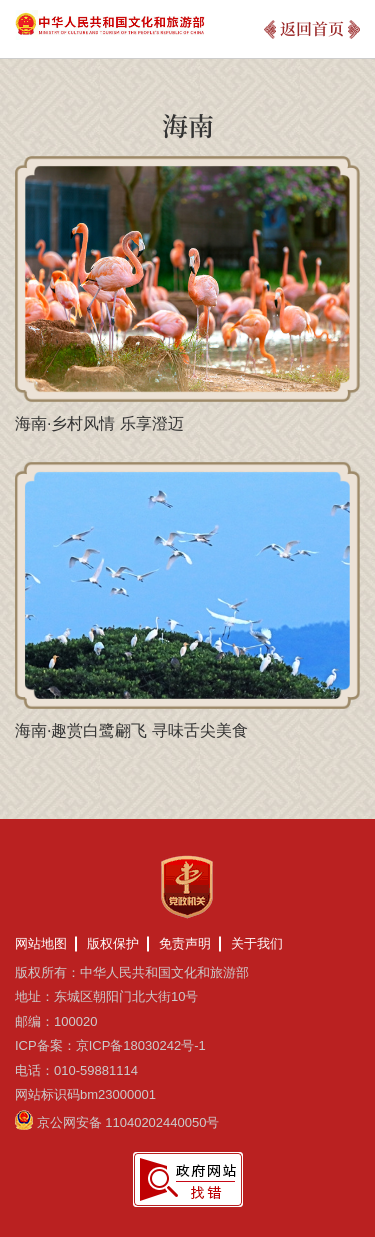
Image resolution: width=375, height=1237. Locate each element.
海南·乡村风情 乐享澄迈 (99, 423)
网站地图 (41, 943)
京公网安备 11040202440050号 (128, 1122)
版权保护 (113, 943)
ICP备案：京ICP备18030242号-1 (110, 1045)
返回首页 (312, 28)
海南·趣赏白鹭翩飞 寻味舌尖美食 (131, 730)
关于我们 (257, 943)
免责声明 (185, 943)
